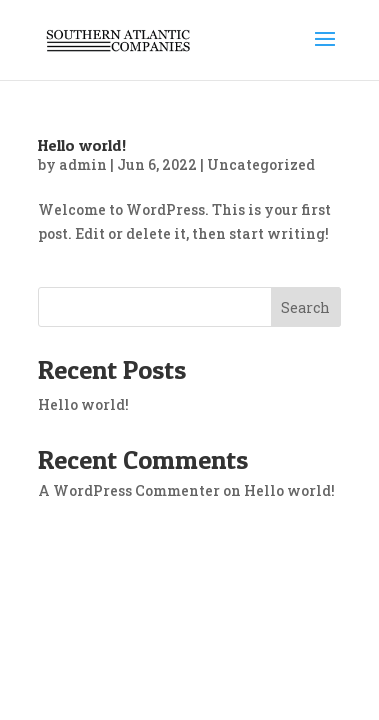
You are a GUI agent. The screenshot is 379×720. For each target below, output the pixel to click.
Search (305, 307)
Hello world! (82, 145)
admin (83, 164)
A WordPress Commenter (129, 490)
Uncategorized (261, 164)
